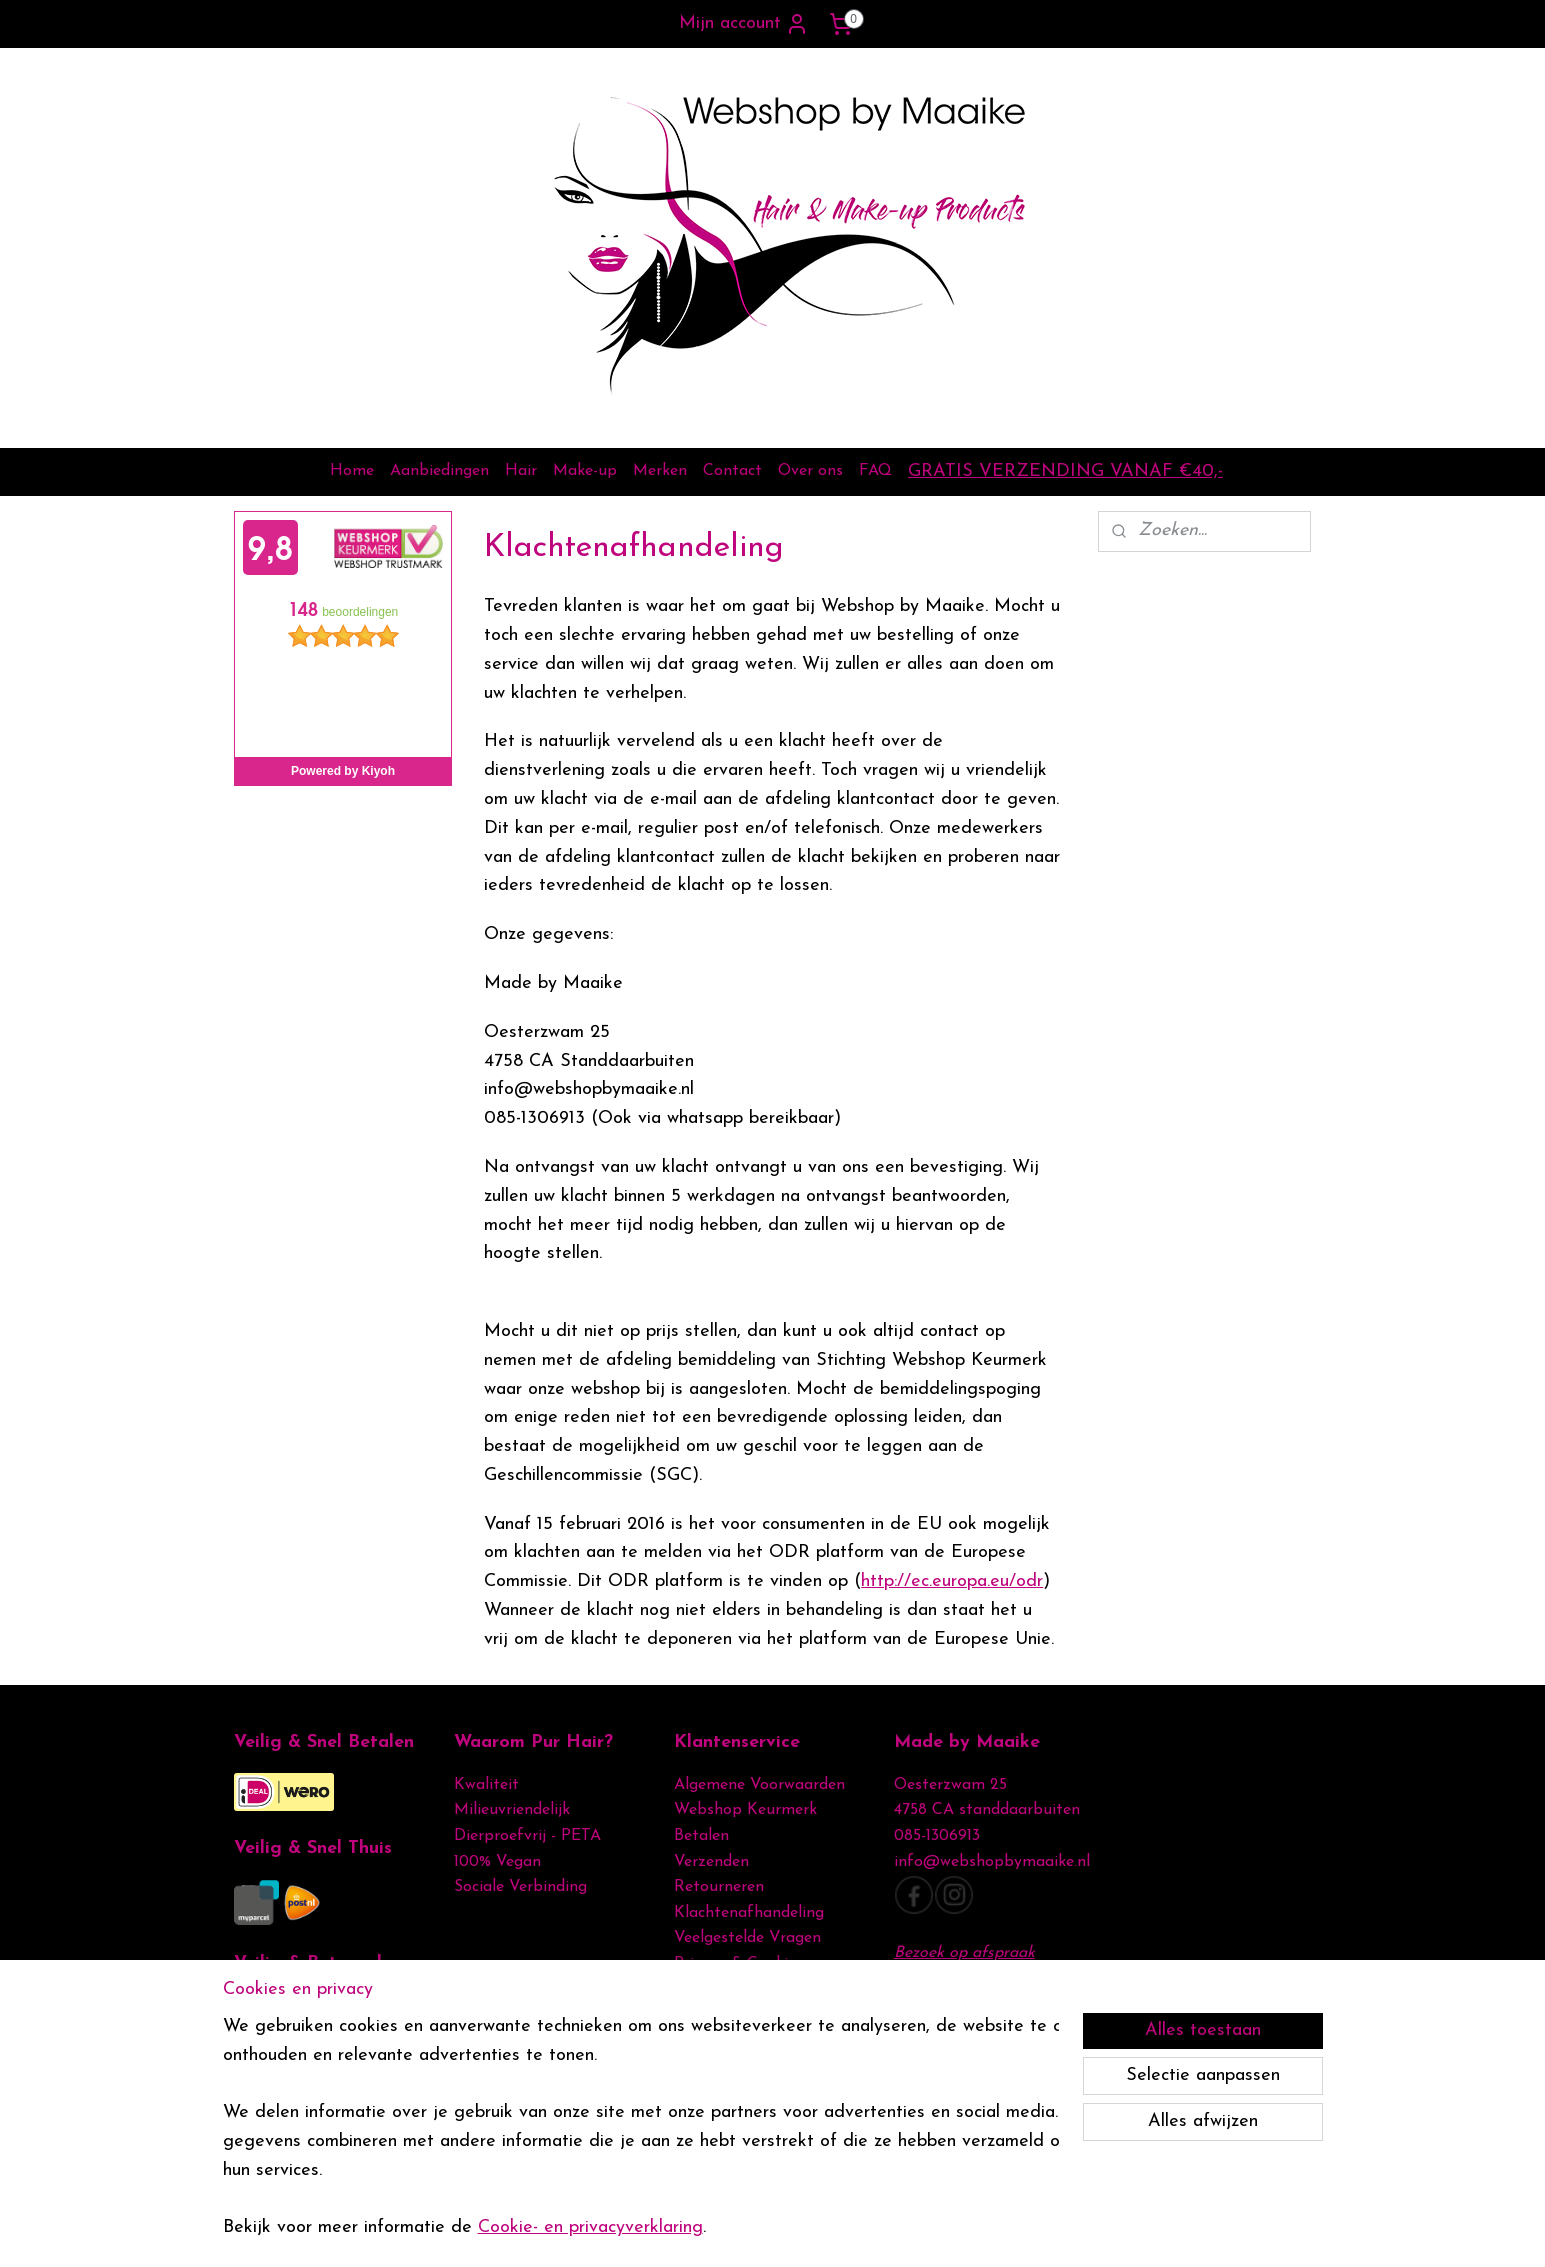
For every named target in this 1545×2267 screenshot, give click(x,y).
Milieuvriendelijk (512, 1810)
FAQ (875, 471)
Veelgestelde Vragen (747, 1938)
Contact (732, 471)
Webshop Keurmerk (745, 1810)
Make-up (585, 471)
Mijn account (744, 24)
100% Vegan (497, 1862)
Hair (521, 471)
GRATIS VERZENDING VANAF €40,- (1065, 471)
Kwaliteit (486, 1785)
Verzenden (711, 1862)
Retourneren (719, 1887)
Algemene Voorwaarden (759, 1785)
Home (352, 471)
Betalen (701, 1836)
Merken (660, 471)
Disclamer (709, 1990)
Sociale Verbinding (520, 1887)
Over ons (810, 471)
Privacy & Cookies (741, 1964)
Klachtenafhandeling (749, 1913)
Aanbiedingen (439, 471)
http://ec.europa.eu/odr (952, 1581)
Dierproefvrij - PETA (527, 1836)
